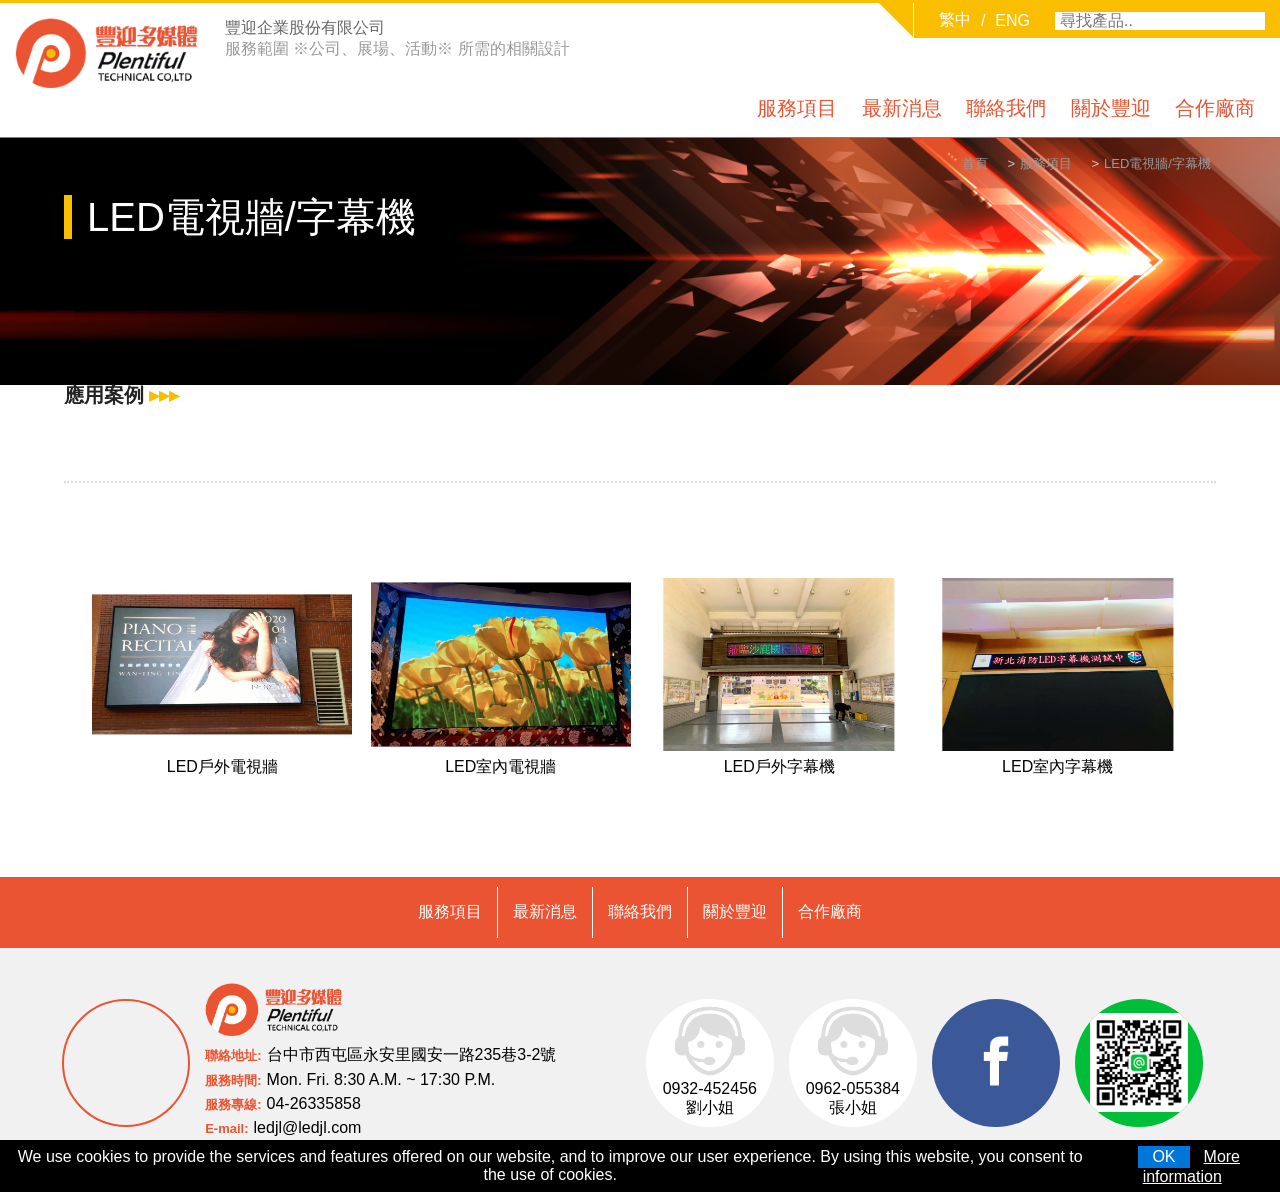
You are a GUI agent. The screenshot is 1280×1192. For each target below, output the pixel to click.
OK (1163, 1156)
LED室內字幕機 (1057, 770)
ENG (1012, 20)
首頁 (950, 165)
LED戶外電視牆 (222, 770)
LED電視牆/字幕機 (1152, 165)
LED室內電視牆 (500, 770)
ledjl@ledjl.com (308, 1101)
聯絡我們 (1006, 108)
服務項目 (797, 108)
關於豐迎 (1111, 108)
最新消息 (902, 108)
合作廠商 (1215, 108)
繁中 (955, 19)
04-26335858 (314, 1077)
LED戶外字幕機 (779, 770)
